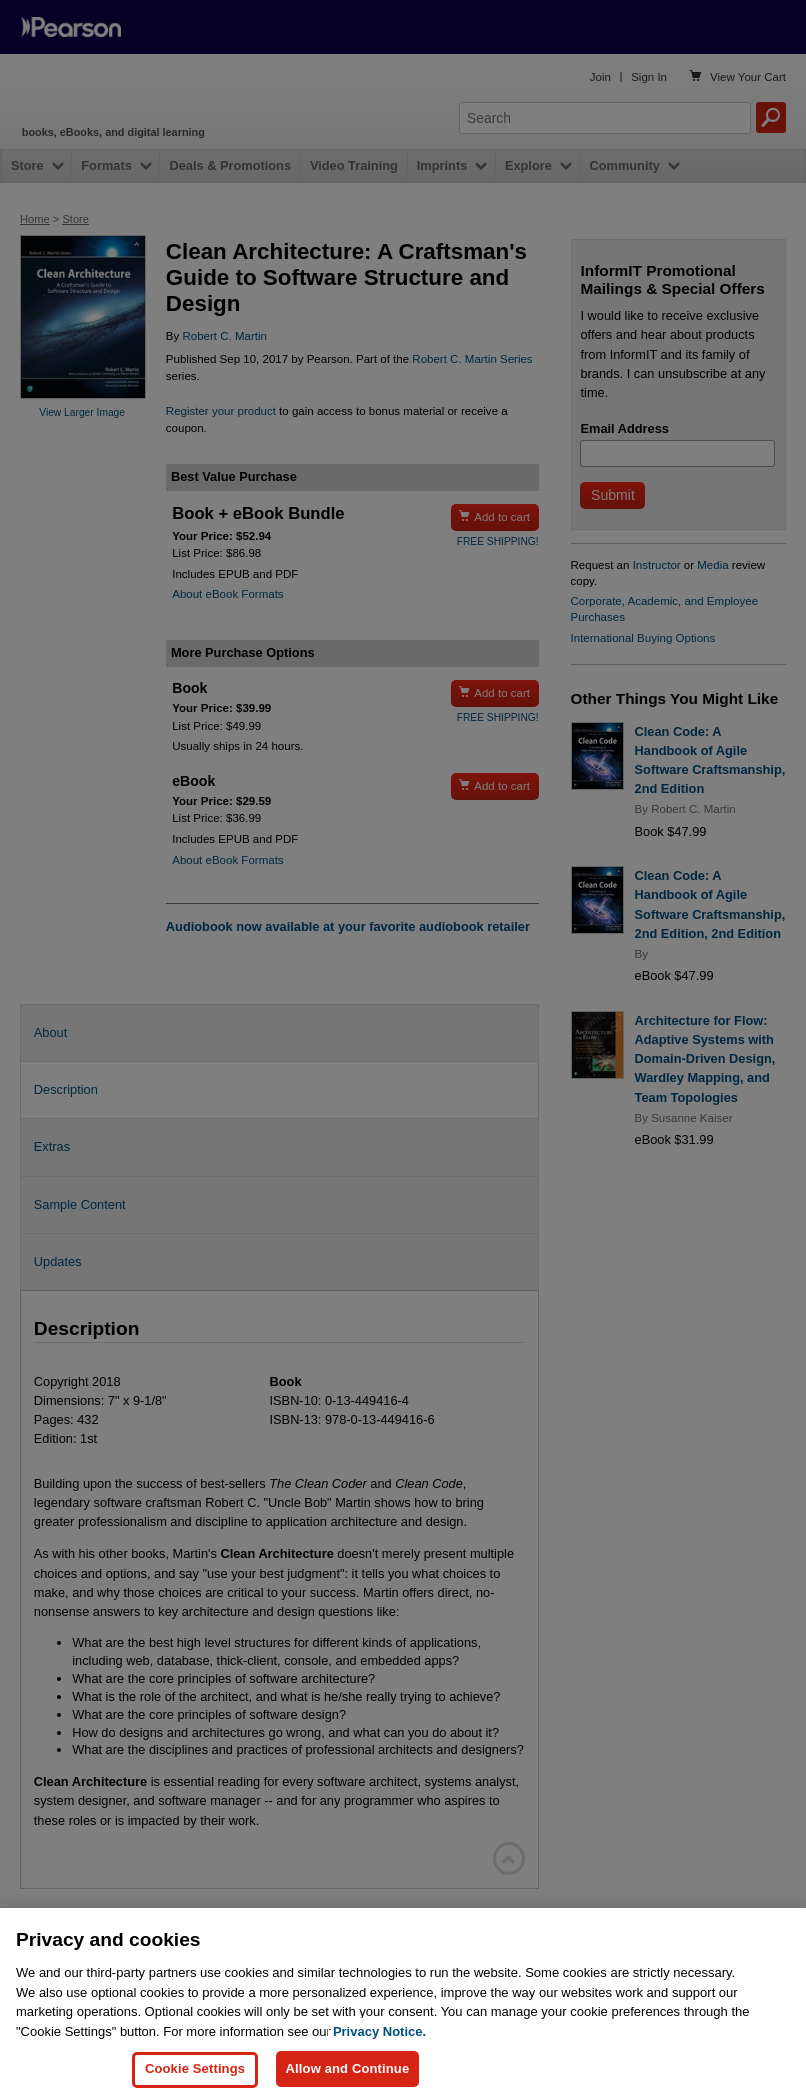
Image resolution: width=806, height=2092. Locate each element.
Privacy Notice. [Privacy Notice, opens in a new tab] (379, 2047)
